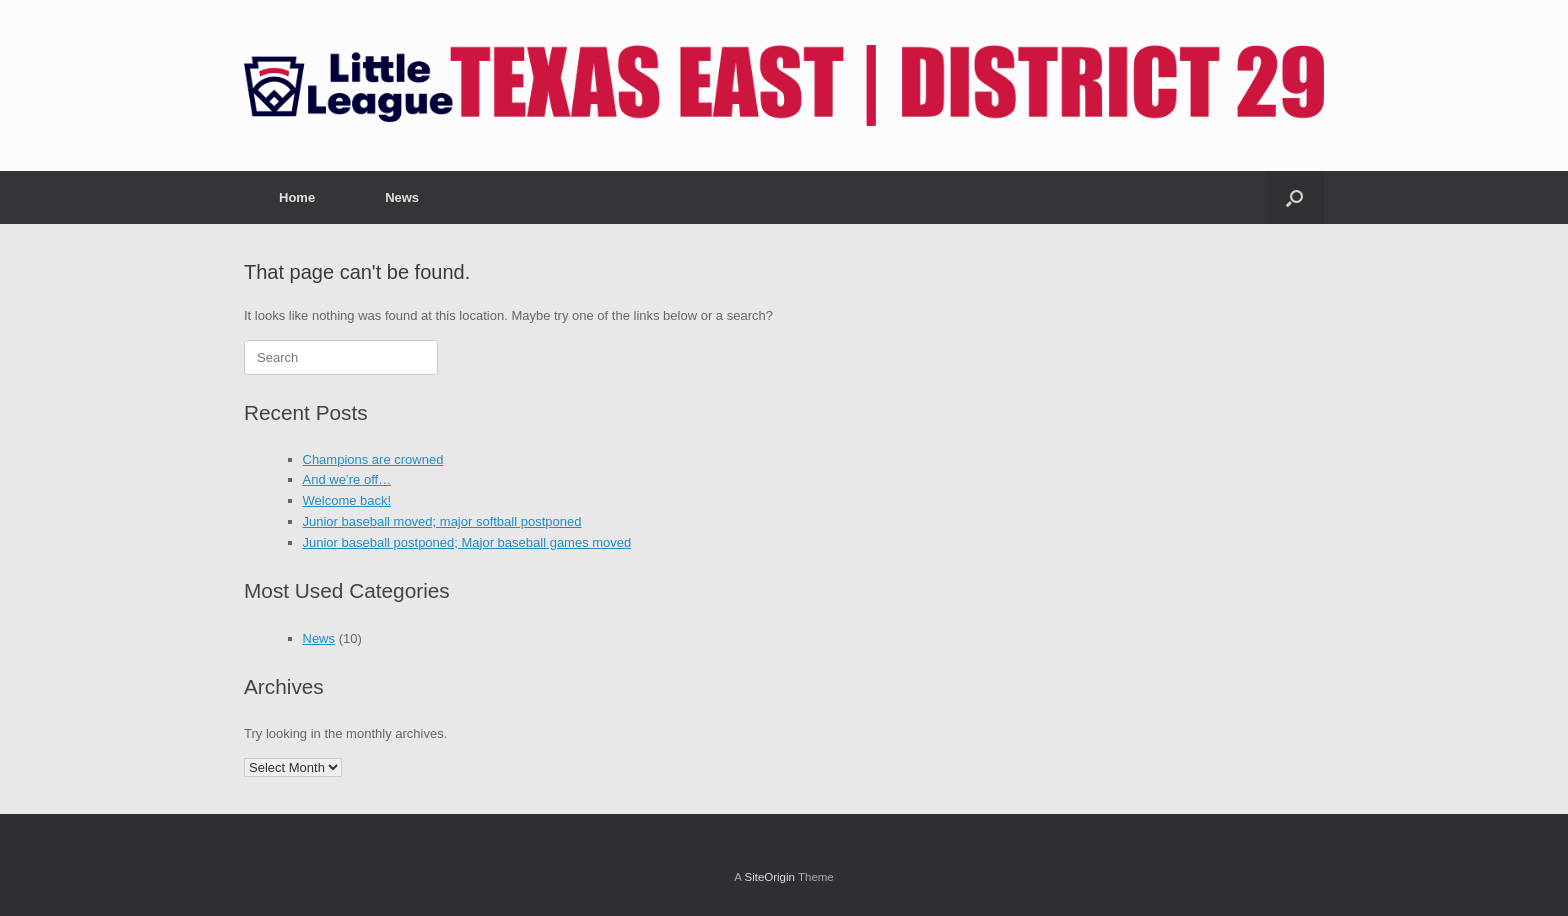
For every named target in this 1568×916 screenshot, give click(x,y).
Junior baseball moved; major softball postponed (442, 521)
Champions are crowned (373, 459)
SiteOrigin (769, 877)
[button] (1294, 197)
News (402, 197)
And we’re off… (347, 479)
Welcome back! (347, 500)
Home (297, 197)
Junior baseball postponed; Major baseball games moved (467, 542)
